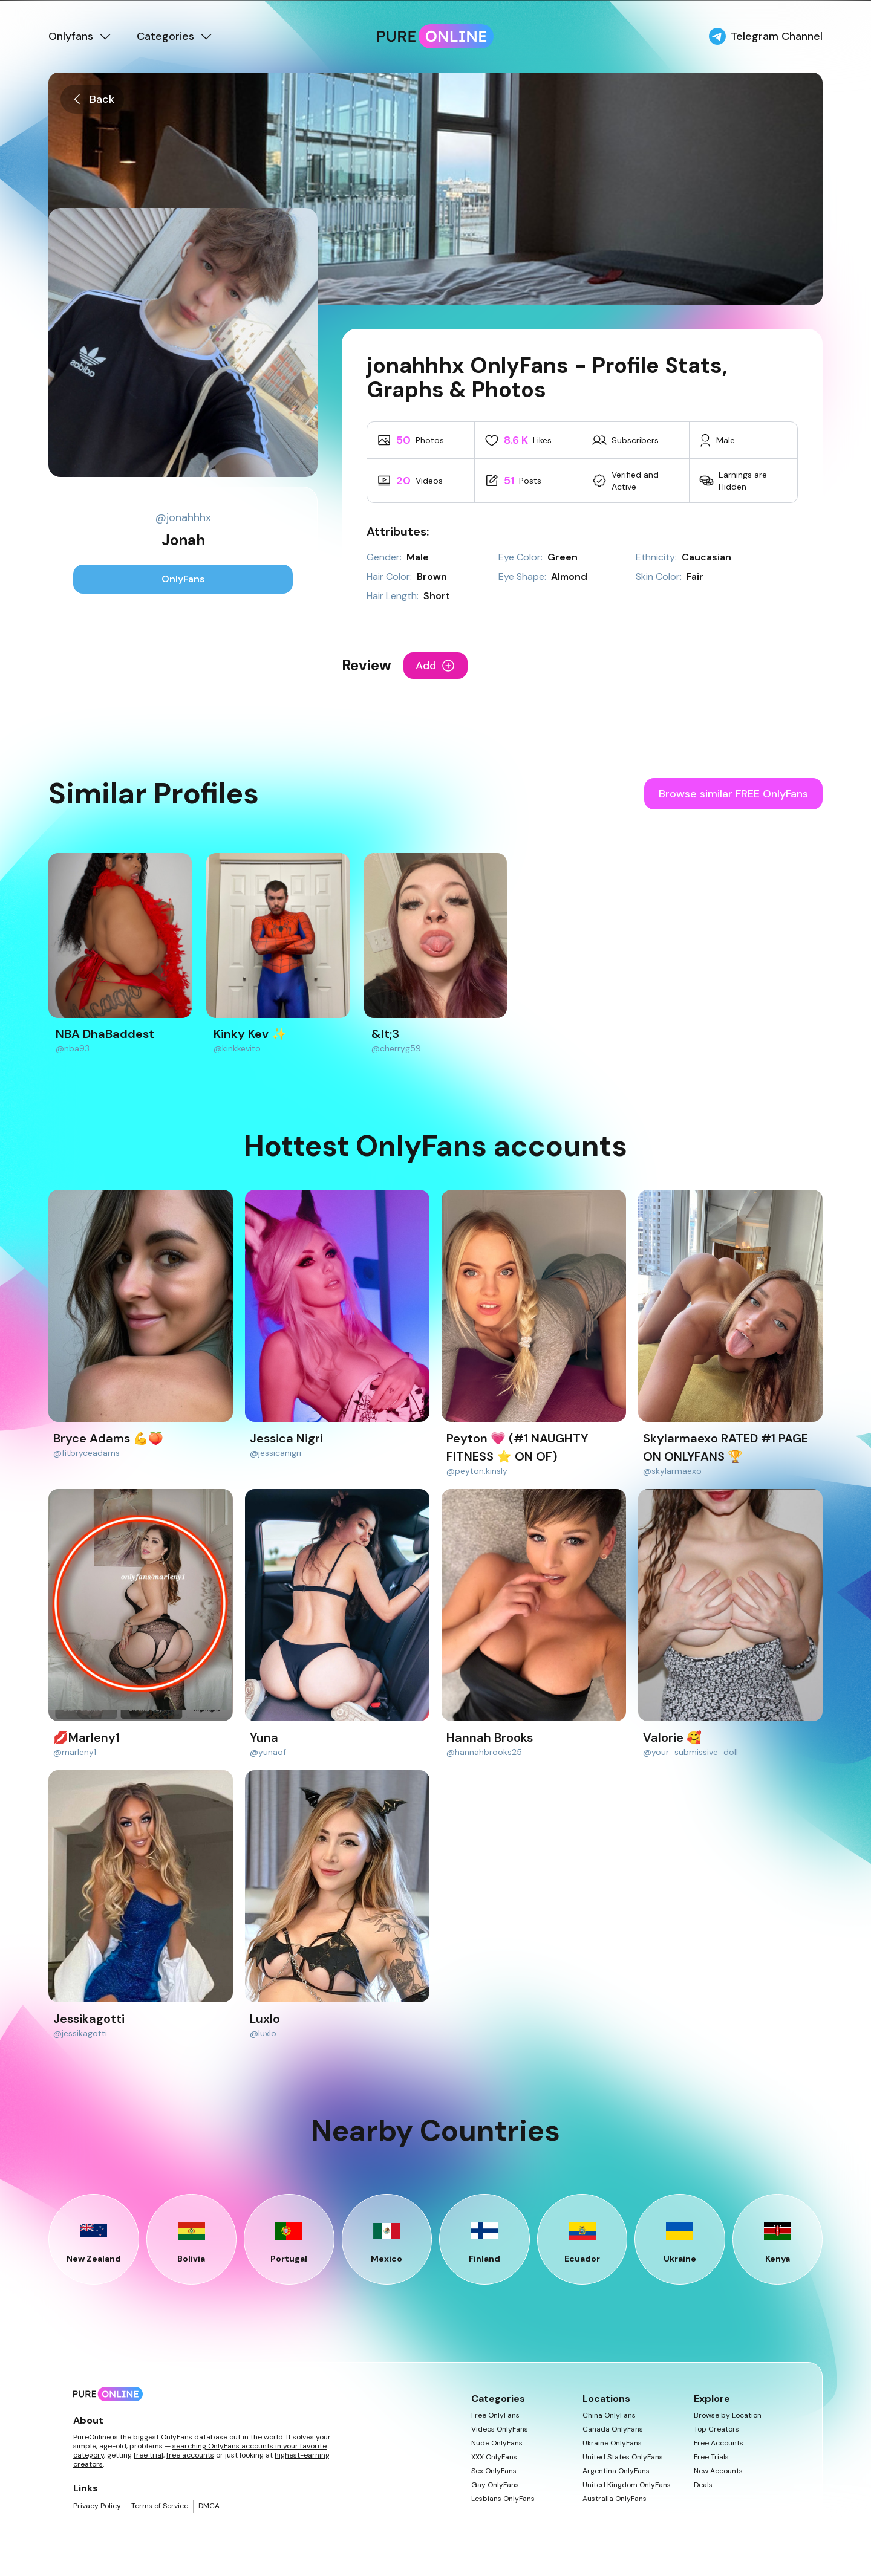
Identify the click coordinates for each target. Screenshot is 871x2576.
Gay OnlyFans (495, 2485)
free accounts (190, 2455)
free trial (148, 2455)
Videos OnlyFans (499, 2429)
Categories (175, 36)
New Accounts (718, 2471)
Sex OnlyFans (494, 2471)
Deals (703, 2485)
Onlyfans (80, 36)
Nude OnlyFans (497, 2443)
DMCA (209, 2506)
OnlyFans (183, 579)
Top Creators (716, 2429)
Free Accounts (718, 2443)
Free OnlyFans (495, 2415)
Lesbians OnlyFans (503, 2498)
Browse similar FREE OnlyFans (733, 794)
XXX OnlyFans (494, 2457)
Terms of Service (159, 2506)
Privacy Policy (97, 2506)
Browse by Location (728, 2415)
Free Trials (711, 2457)
